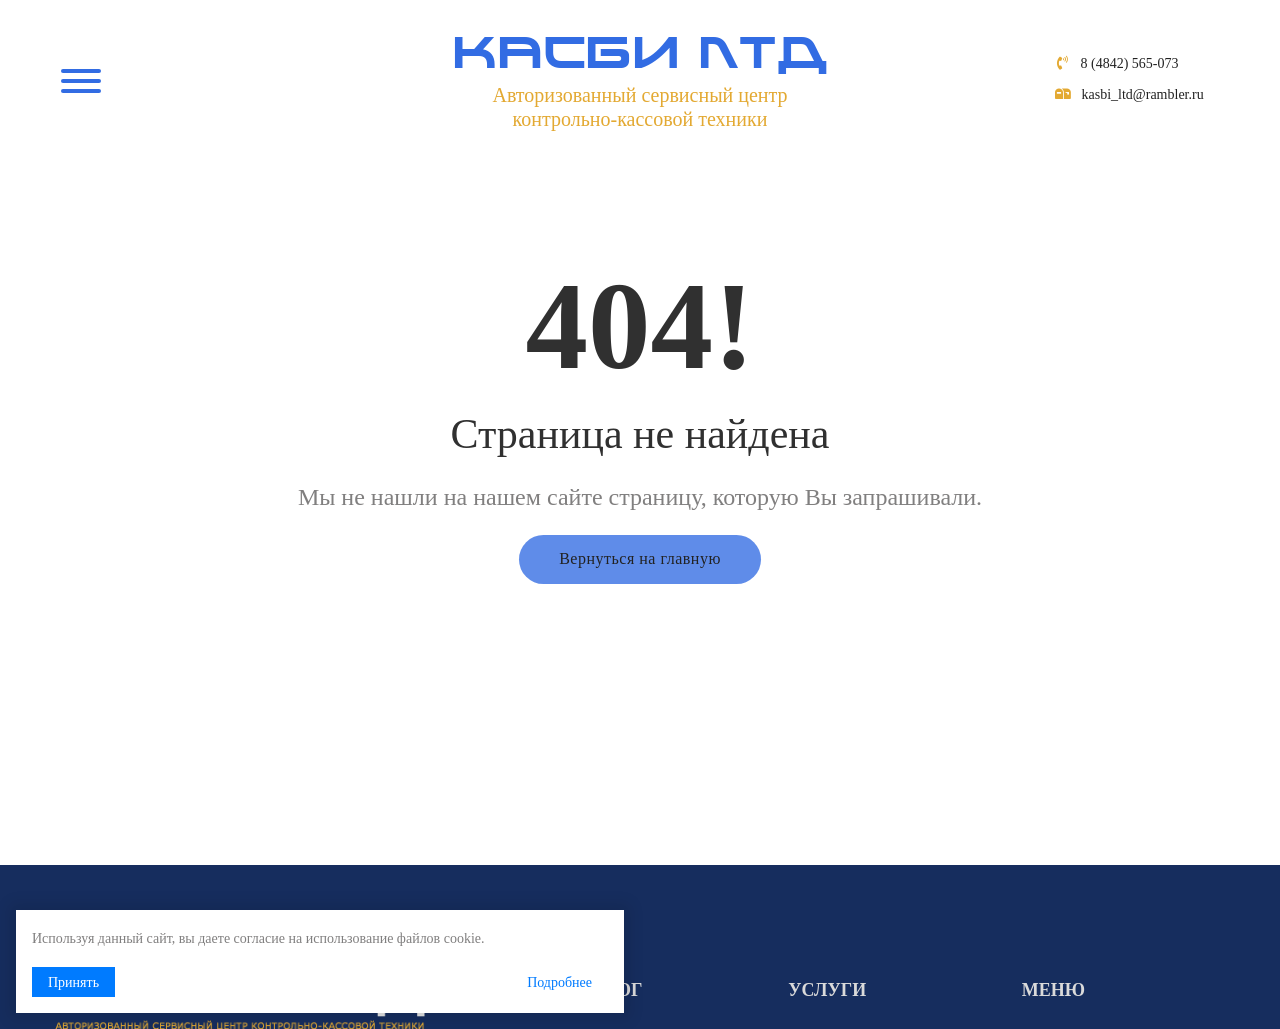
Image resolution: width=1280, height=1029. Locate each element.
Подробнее (559, 982)
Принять (73, 982)
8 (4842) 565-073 (1130, 63)
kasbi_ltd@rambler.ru (1143, 94)
